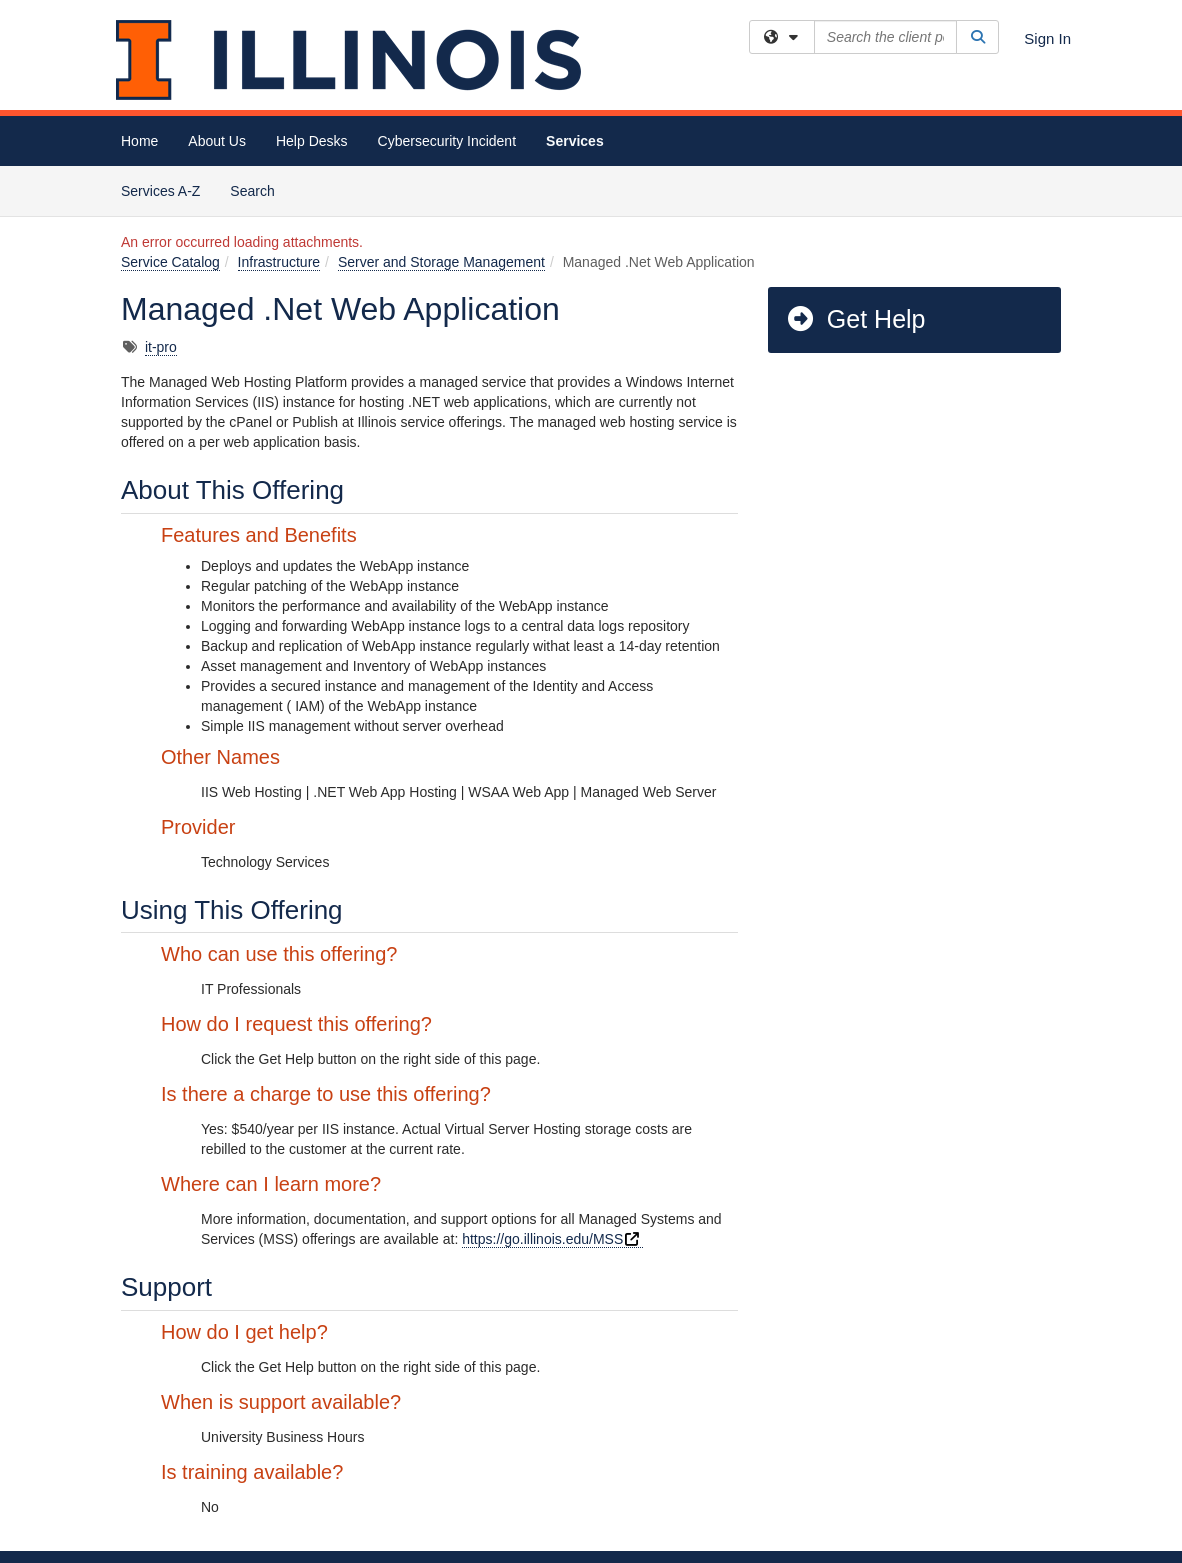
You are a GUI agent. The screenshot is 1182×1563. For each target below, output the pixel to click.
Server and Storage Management (441, 262)
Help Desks (312, 141)
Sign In (1047, 38)
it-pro (161, 347)
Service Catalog (170, 262)
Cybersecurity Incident (447, 141)
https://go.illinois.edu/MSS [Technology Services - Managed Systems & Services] (552, 1239)
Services (575, 141)
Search (259, 189)
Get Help (855, 319)
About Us (217, 141)
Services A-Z (160, 191)
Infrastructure (279, 262)
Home (139, 141)
